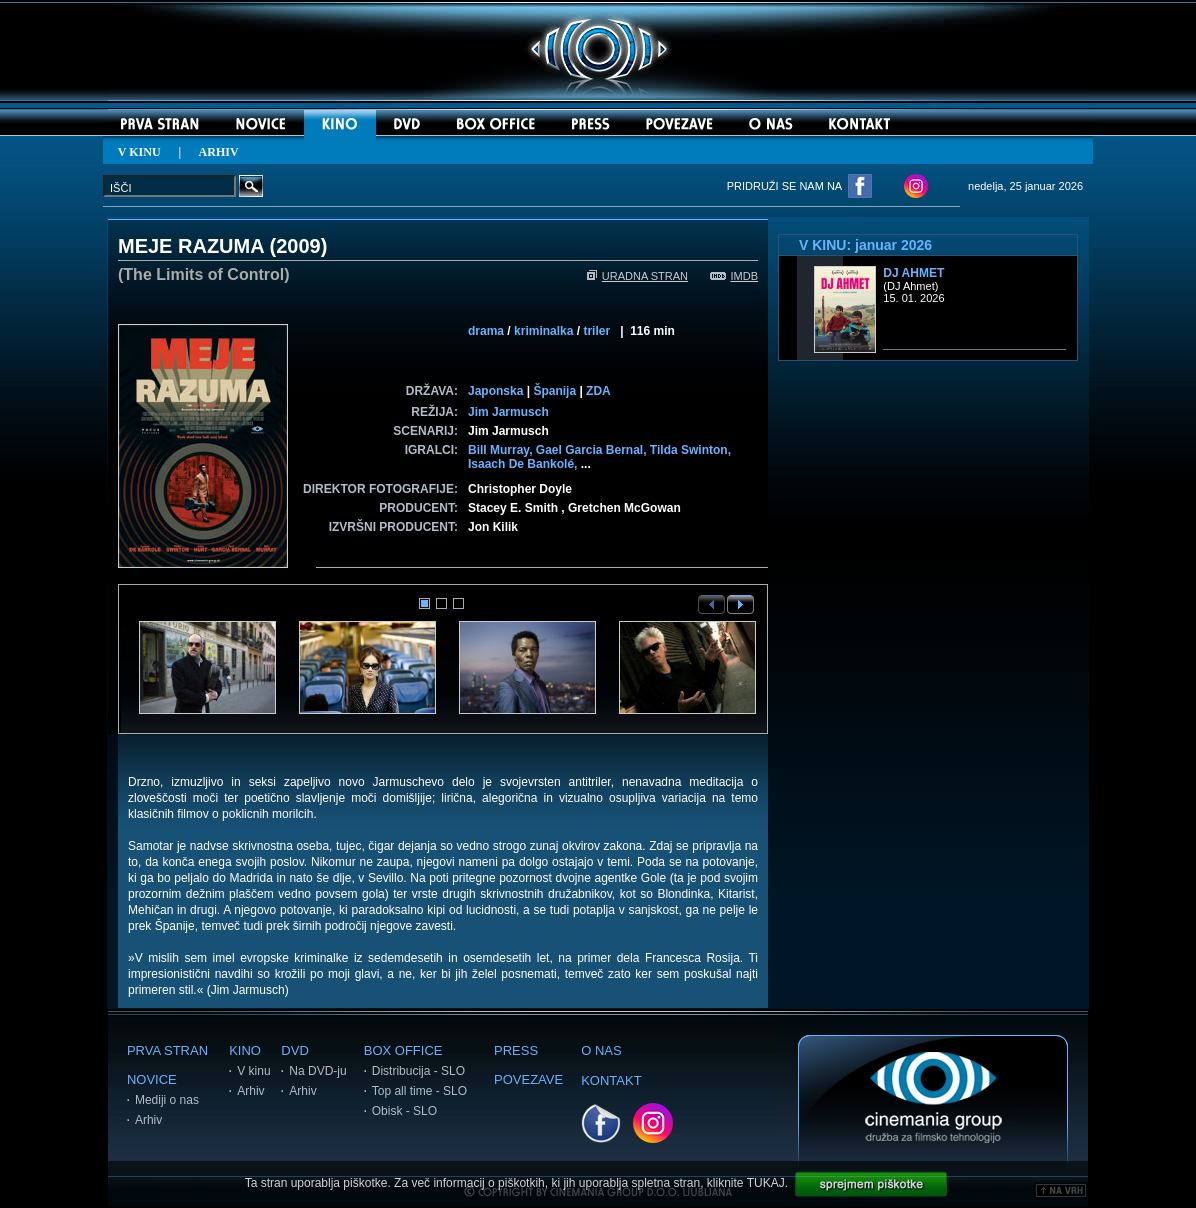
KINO (245, 1050)
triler (596, 331)
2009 (298, 246)
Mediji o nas (167, 1100)
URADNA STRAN (637, 276)
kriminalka (543, 331)
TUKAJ (766, 1183)
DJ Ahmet (913, 273)
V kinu (253, 1071)
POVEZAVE (528, 1079)
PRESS (516, 1050)
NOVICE (152, 1079)
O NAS (601, 1050)
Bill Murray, (502, 450)
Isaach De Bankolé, (524, 464)
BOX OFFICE (403, 1050)
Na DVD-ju (317, 1071)
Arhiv (148, 1120)
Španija (554, 391)
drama (486, 331)
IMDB (734, 276)
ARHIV (219, 152)
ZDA (598, 391)
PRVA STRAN (167, 1050)
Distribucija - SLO (418, 1071)
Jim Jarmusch (508, 412)
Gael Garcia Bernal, (593, 450)
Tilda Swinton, (690, 450)
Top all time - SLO (419, 1091)
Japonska (495, 391)
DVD (294, 1050)
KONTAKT (611, 1080)
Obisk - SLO (404, 1111)
